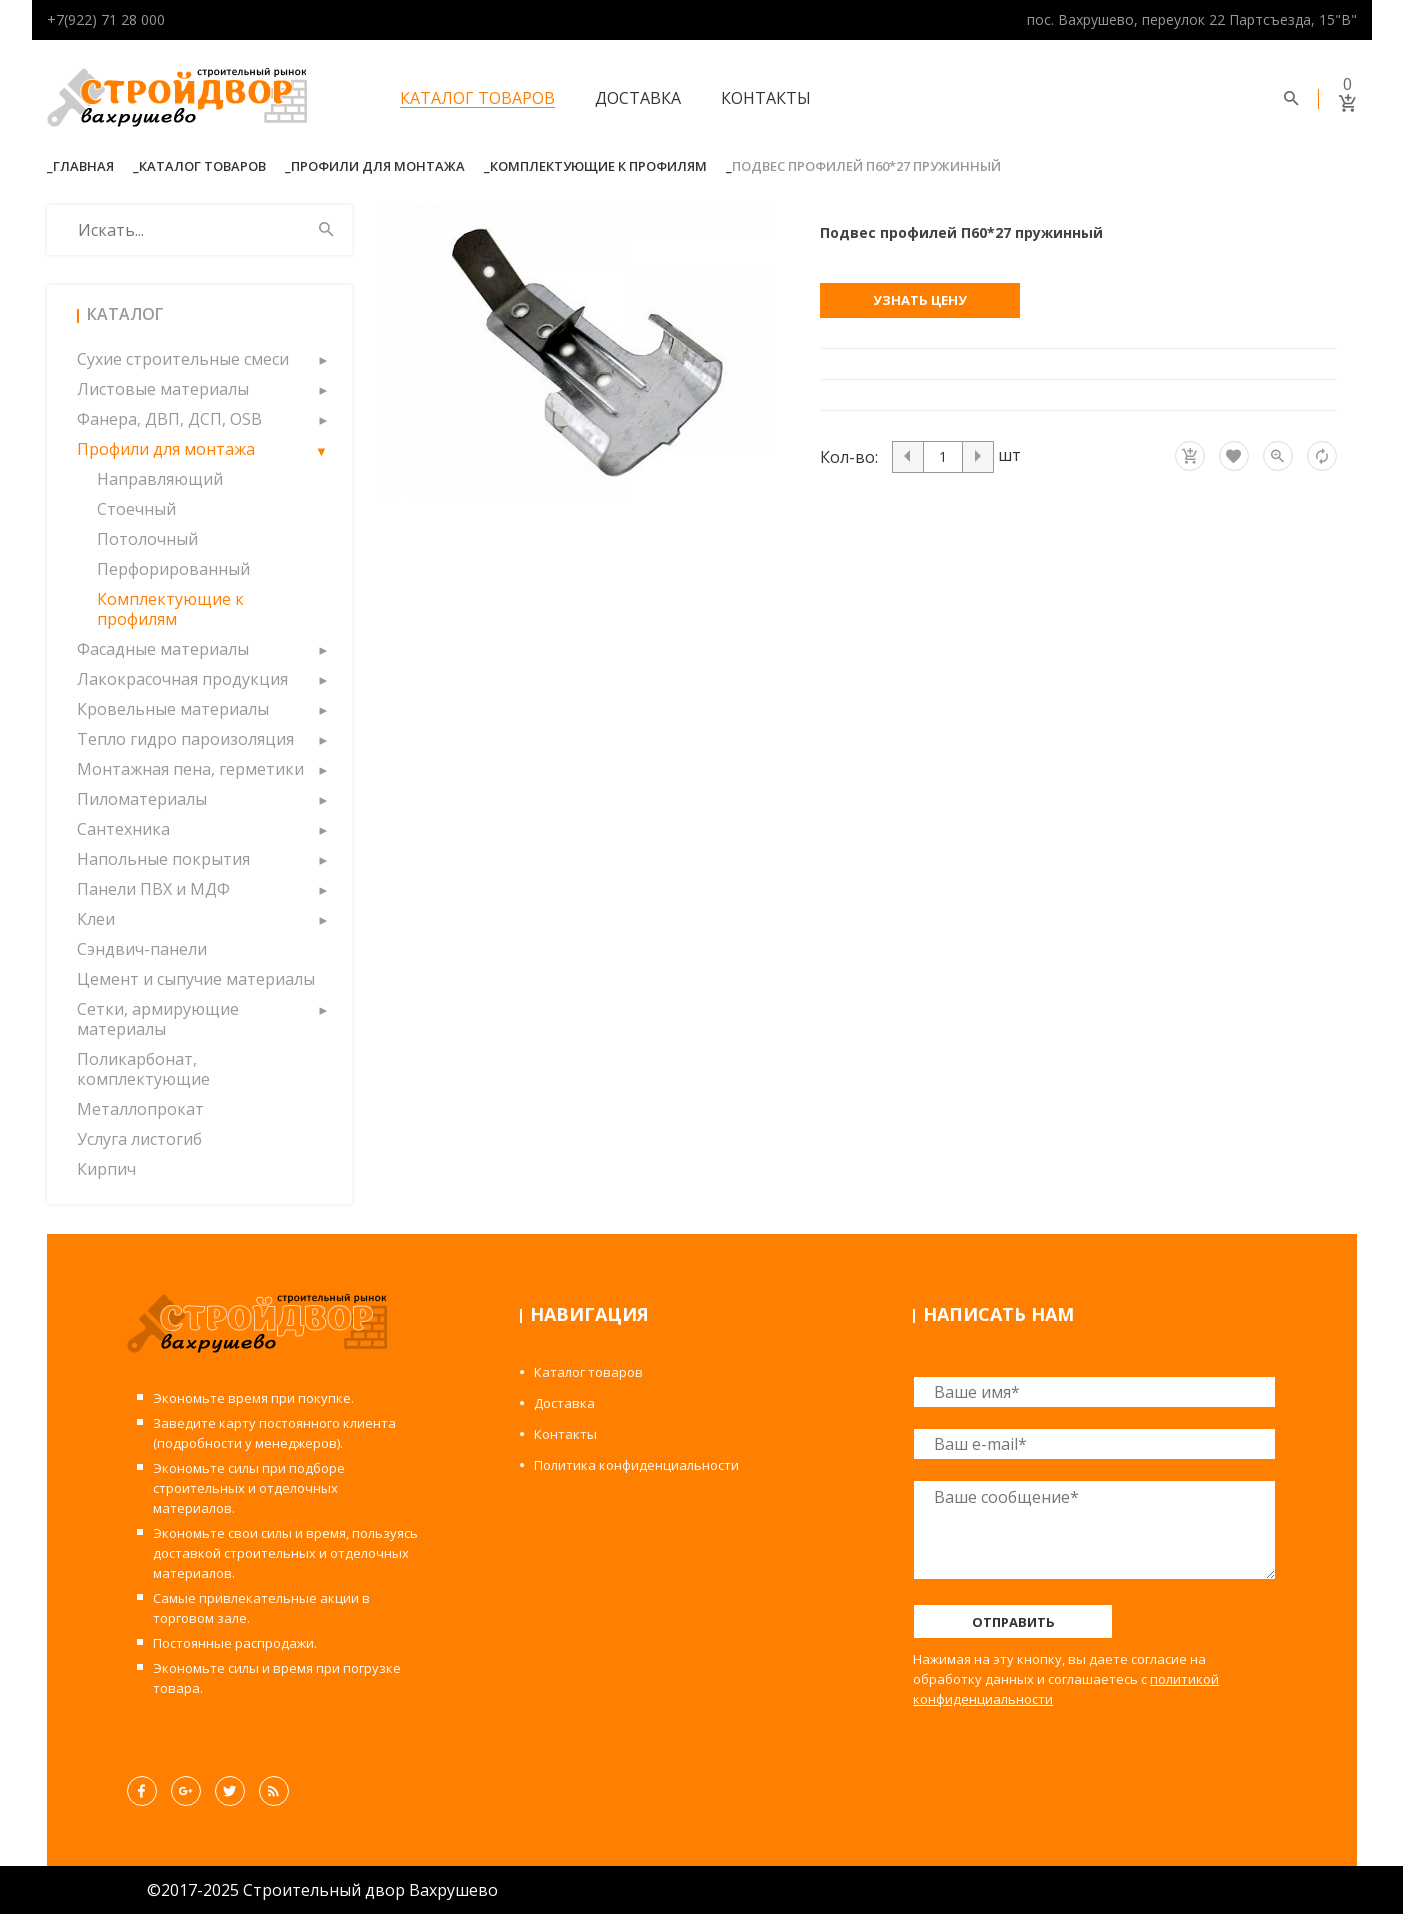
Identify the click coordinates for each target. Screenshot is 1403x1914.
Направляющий (160, 479)
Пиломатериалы (142, 799)
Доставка (638, 98)
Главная (83, 166)
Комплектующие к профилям (598, 166)
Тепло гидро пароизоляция (185, 739)
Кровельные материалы (173, 709)
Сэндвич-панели (142, 949)
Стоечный (136, 509)
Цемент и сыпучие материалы (196, 979)
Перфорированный (173, 569)
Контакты (766, 98)
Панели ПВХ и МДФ (153, 889)
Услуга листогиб (139, 1139)
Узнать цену (920, 300)
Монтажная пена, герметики (190, 769)
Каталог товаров (477, 98)
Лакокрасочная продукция (182, 679)
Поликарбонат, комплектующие (143, 1069)
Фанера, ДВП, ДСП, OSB (169, 419)
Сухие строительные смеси (183, 359)
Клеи (96, 919)
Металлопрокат (140, 1109)
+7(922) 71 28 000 (106, 19)
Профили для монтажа (378, 166)
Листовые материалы (163, 389)
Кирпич (106, 1169)
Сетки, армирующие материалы (158, 1019)
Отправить (1013, 1622)
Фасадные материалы (163, 649)
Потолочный (147, 539)
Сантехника (123, 829)
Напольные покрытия (163, 859)
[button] (322, 359)
